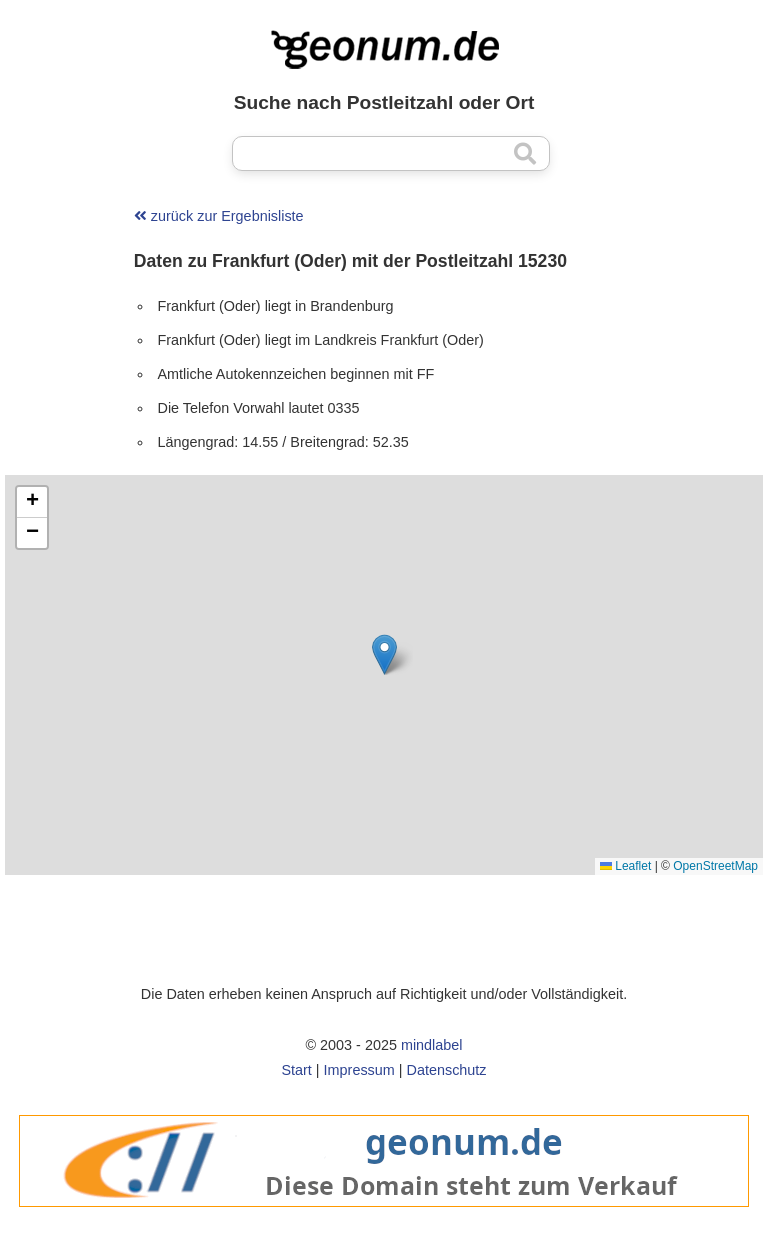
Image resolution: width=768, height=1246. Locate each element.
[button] (384, 654)
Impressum (359, 1070)
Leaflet (625, 866)
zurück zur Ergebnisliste (219, 216)
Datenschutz (447, 1070)
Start (296, 1070)
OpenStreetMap (715, 866)
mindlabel (432, 1045)
